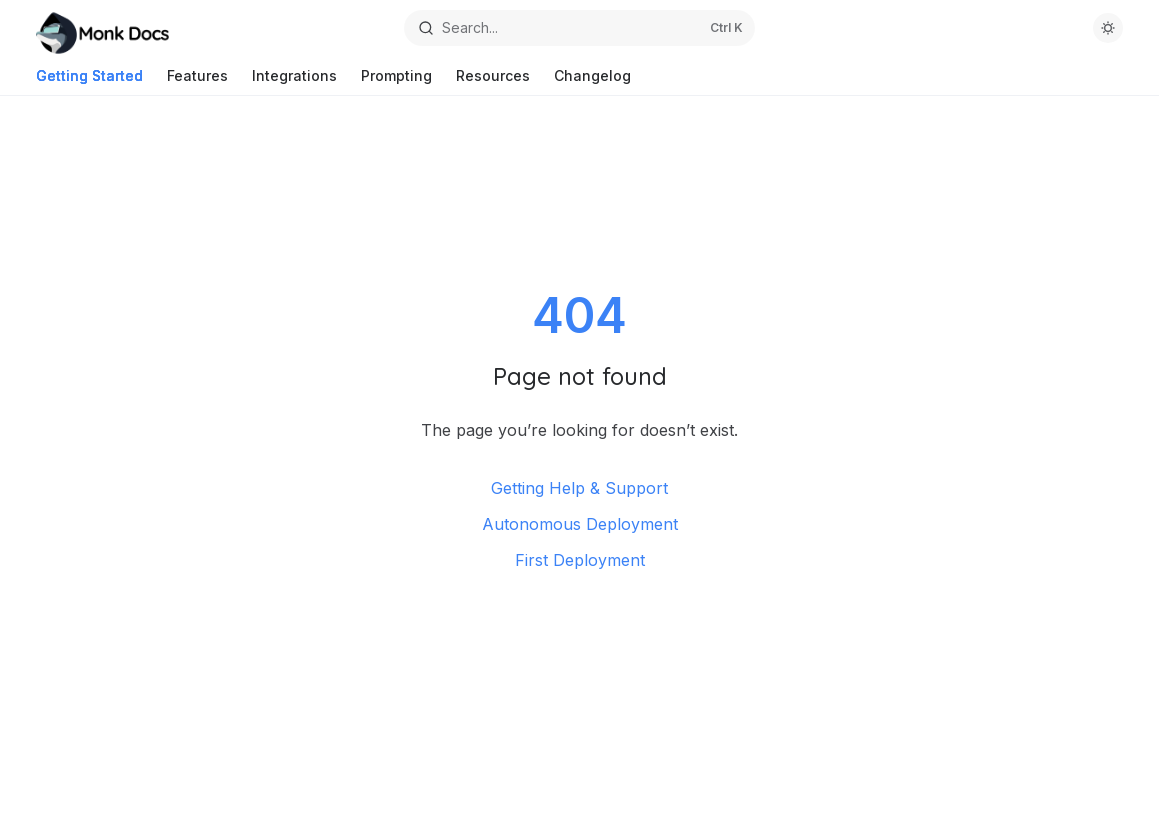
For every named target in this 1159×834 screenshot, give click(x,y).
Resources (493, 81)
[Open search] (580, 28)
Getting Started (89, 81)
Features (197, 81)
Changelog (592, 81)
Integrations (294, 81)
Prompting (396, 81)
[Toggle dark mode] (1108, 28)
